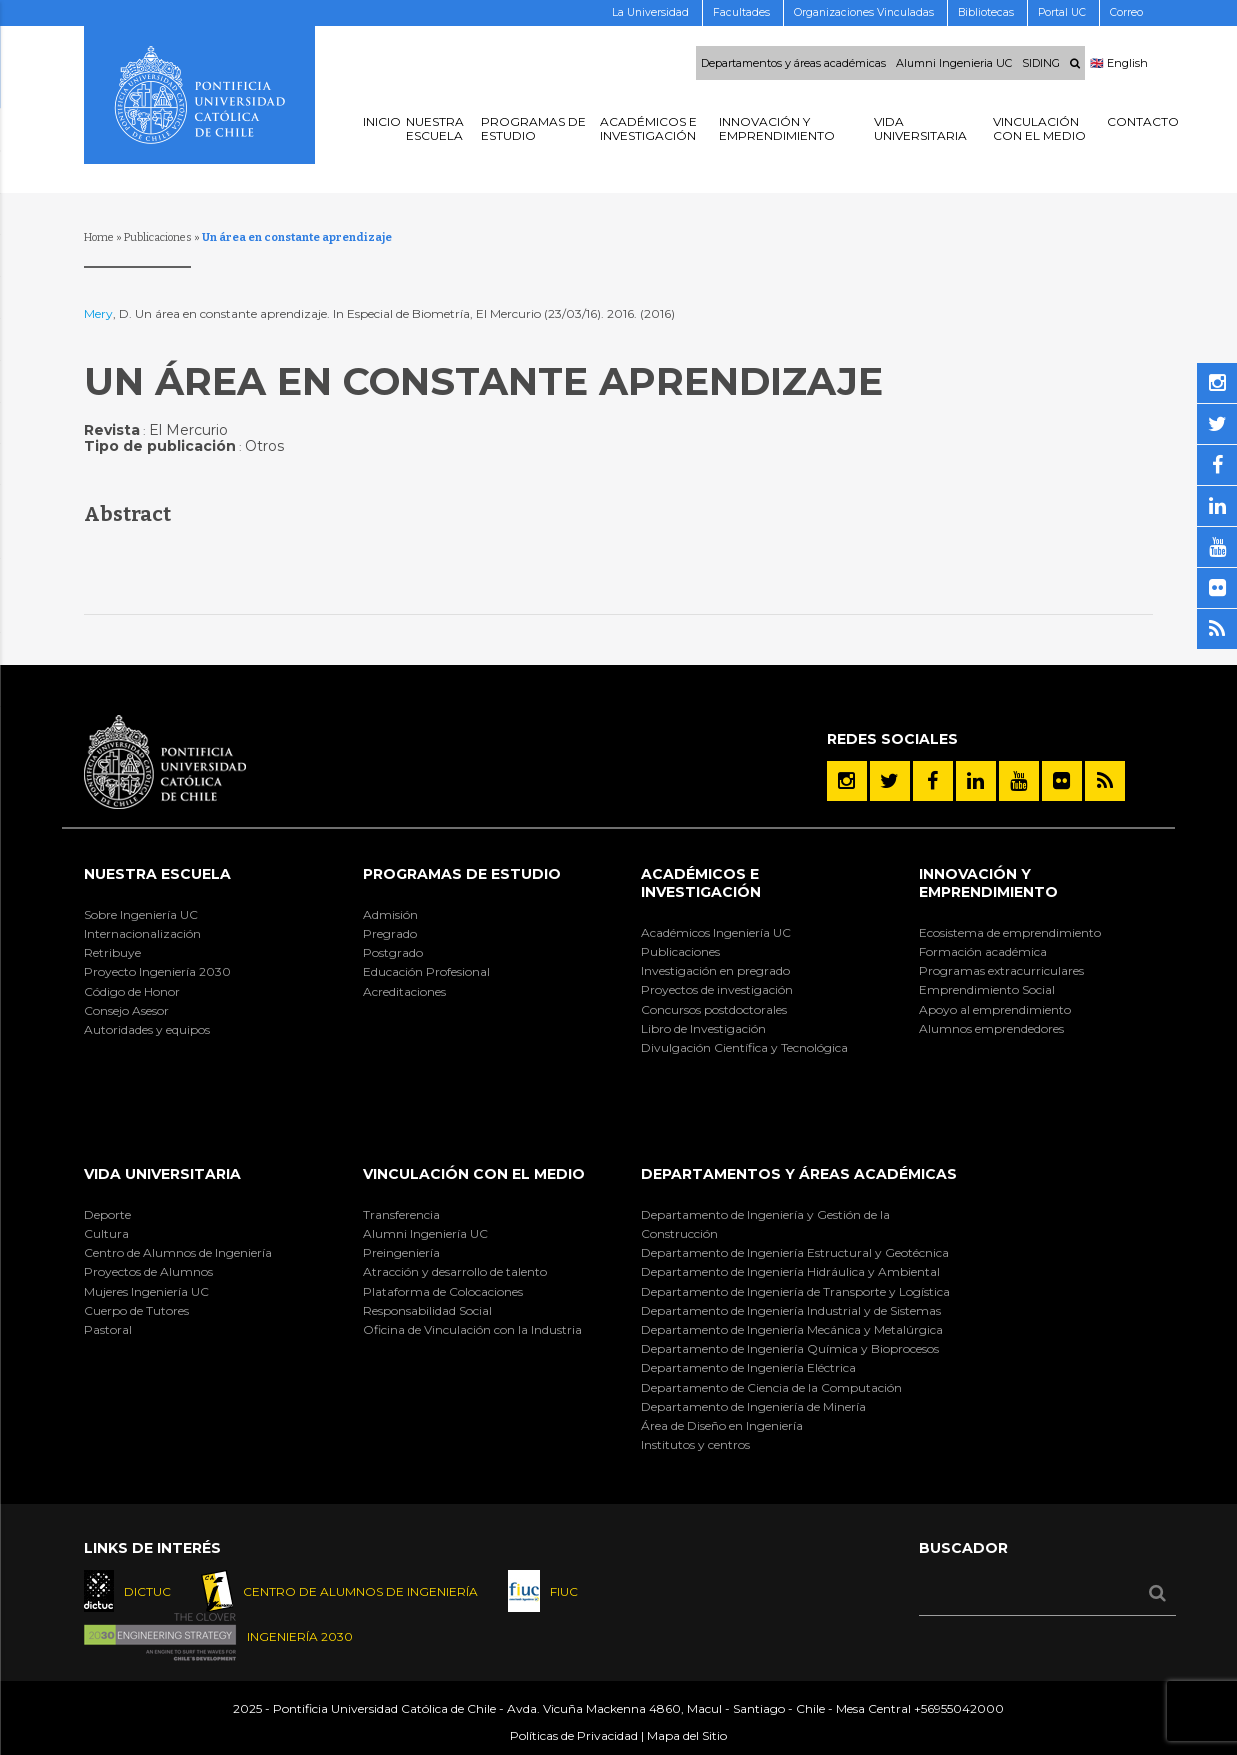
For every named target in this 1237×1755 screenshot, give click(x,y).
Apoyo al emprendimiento (995, 1009)
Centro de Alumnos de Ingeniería (178, 1252)
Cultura (106, 1233)
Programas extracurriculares (1001, 970)
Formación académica (983, 951)
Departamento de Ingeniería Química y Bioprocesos (790, 1348)
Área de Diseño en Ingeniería (722, 1425)
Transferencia (401, 1214)
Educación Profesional (426, 971)
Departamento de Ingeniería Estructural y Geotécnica (795, 1252)
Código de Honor (132, 991)
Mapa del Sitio (687, 1735)
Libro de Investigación (703, 1028)
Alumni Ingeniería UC (425, 1233)
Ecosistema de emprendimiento (1010, 932)
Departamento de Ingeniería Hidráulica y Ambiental (790, 1271)
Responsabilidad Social (427, 1310)
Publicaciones (158, 237)
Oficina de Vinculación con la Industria (472, 1329)
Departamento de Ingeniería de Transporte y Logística (795, 1291)
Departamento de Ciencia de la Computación (771, 1387)
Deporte (107, 1214)
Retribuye (112, 952)
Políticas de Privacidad (574, 1735)
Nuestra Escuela (157, 874)
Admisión (390, 914)
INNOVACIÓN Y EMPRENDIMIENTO (988, 883)
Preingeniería (401, 1252)
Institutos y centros (695, 1444)
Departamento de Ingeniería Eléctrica (748, 1367)
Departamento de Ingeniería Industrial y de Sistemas (791, 1310)
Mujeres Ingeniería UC (146, 1291)
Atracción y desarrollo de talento (455, 1271)
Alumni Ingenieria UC (954, 63)
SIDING (1041, 63)
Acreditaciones (404, 991)
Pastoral (108, 1329)
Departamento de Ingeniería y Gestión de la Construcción (765, 1224)
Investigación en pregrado (715, 970)
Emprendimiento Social (987, 989)
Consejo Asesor (126, 1010)
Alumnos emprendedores (991, 1028)
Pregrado (390, 933)
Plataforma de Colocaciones (443, 1291)
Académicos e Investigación (701, 883)
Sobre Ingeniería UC (141, 914)
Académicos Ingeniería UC (716, 932)
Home (99, 237)
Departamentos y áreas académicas (793, 63)
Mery (98, 313)
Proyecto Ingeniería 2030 (157, 971)
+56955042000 (959, 1708)
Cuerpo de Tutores (136, 1310)
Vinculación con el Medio (474, 1174)
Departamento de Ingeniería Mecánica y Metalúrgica (792, 1329)
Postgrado (393, 952)
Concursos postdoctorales (714, 1009)
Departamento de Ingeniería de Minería (753, 1406)
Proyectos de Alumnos (148, 1271)
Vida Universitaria (162, 1174)
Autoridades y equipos (147, 1029)
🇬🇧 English (1119, 63)
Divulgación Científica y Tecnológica (744, 1047)
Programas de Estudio (462, 874)
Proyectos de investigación (717, 989)
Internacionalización (142, 933)
